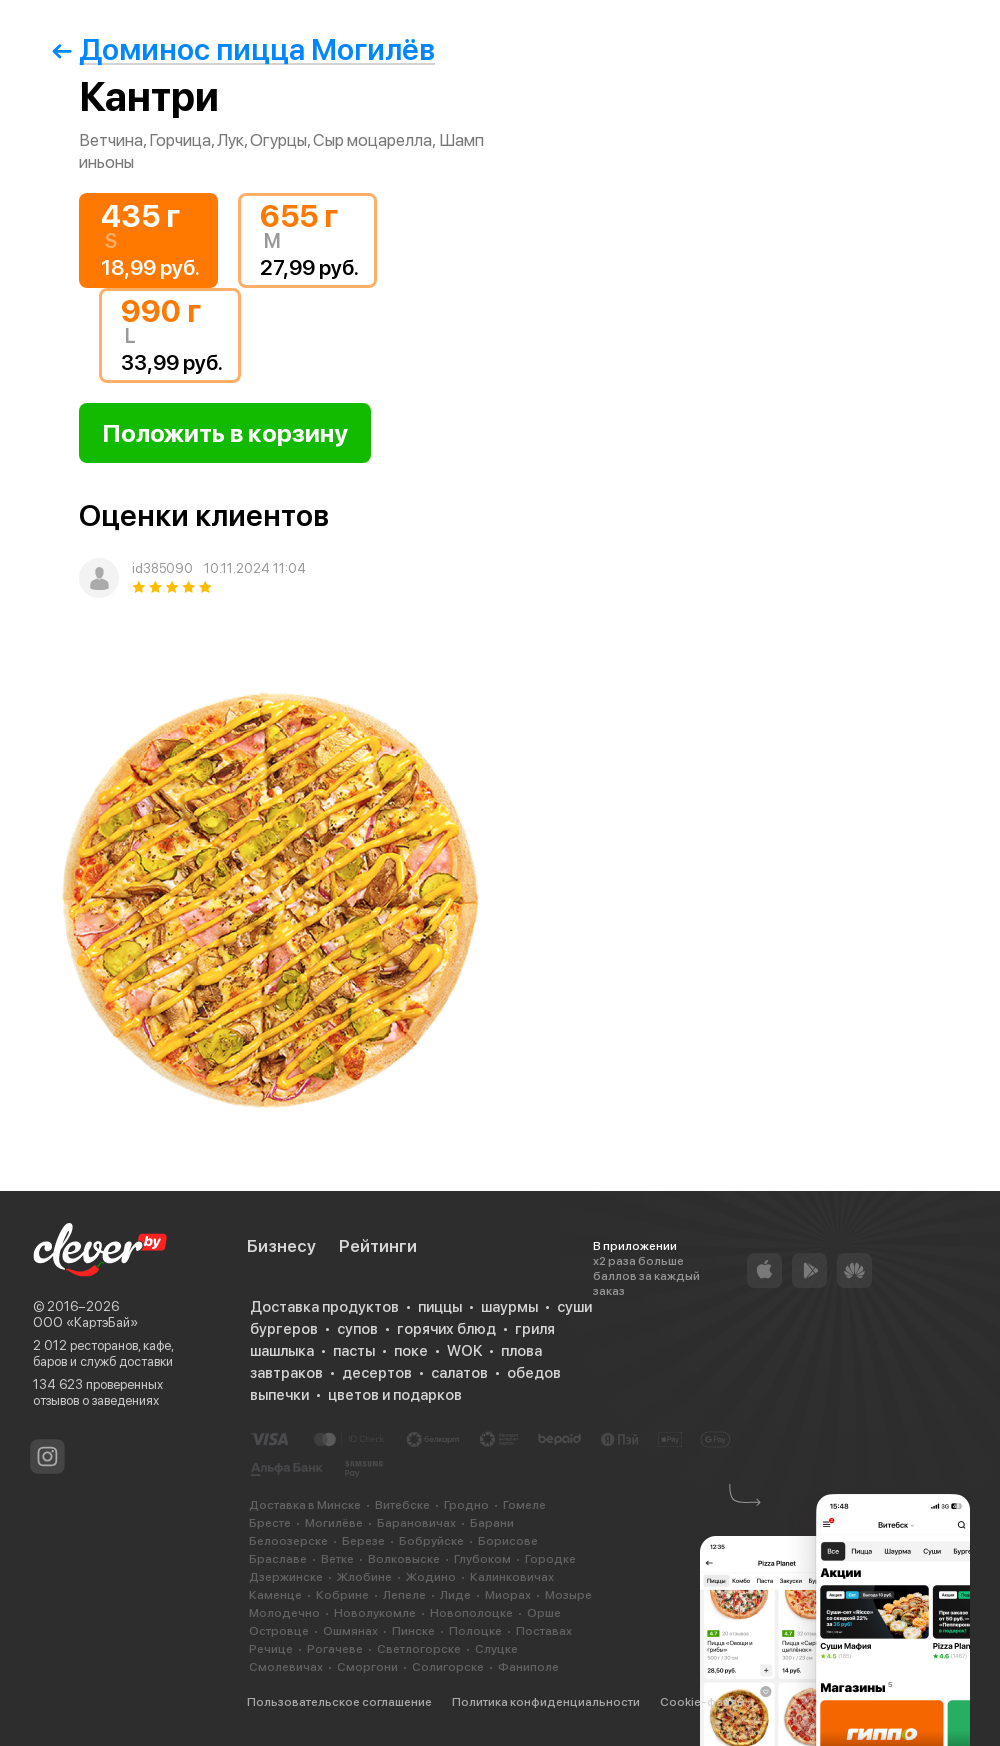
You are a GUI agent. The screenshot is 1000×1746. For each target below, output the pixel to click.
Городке (550, 1559)
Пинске (413, 1631)
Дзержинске (286, 1577)
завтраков (286, 1373)
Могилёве (334, 1523)
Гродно (466, 1505)
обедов (534, 1373)
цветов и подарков (395, 1395)
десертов (377, 1373)
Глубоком (482, 1559)
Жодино (431, 1577)
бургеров (284, 1329)
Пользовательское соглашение (339, 1702)
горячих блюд (446, 1329)
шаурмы (509, 1307)
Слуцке (496, 1649)
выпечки (279, 1395)
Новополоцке (471, 1613)
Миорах (508, 1595)
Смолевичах (286, 1667)
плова (521, 1351)
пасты (354, 1351)
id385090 (162, 568)
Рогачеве (335, 1649)
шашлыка (282, 1351)
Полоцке (475, 1631)
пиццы (440, 1307)
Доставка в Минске (305, 1505)
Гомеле (524, 1505)
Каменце (275, 1595)
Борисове (508, 1541)
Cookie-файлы (702, 1702)
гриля (535, 1329)
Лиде (455, 1595)
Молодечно (284, 1613)
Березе (363, 1541)
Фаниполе (528, 1667)
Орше (544, 1613)
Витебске (402, 1505)
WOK (464, 1351)
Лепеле (404, 1595)
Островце (279, 1631)
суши (574, 1307)
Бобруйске (431, 1541)
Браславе (278, 1559)
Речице (271, 1649)
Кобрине (342, 1595)
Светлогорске (419, 1649)
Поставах (544, 1631)
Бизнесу (281, 1246)
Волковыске (404, 1559)
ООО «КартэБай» (85, 1322)
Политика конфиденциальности (546, 1702)
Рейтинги (378, 1246)
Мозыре (568, 1595)
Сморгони (367, 1667)
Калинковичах (512, 1577)
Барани (492, 1523)
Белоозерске (288, 1541)
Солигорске (448, 1667)
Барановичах (416, 1523)
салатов (459, 1373)
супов (357, 1329)
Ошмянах (350, 1631)
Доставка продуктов (324, 1307)
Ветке (337, 1559)
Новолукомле (375, 1613)
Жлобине (364, 1577)
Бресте (270, 1523)
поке (411, 1351)
